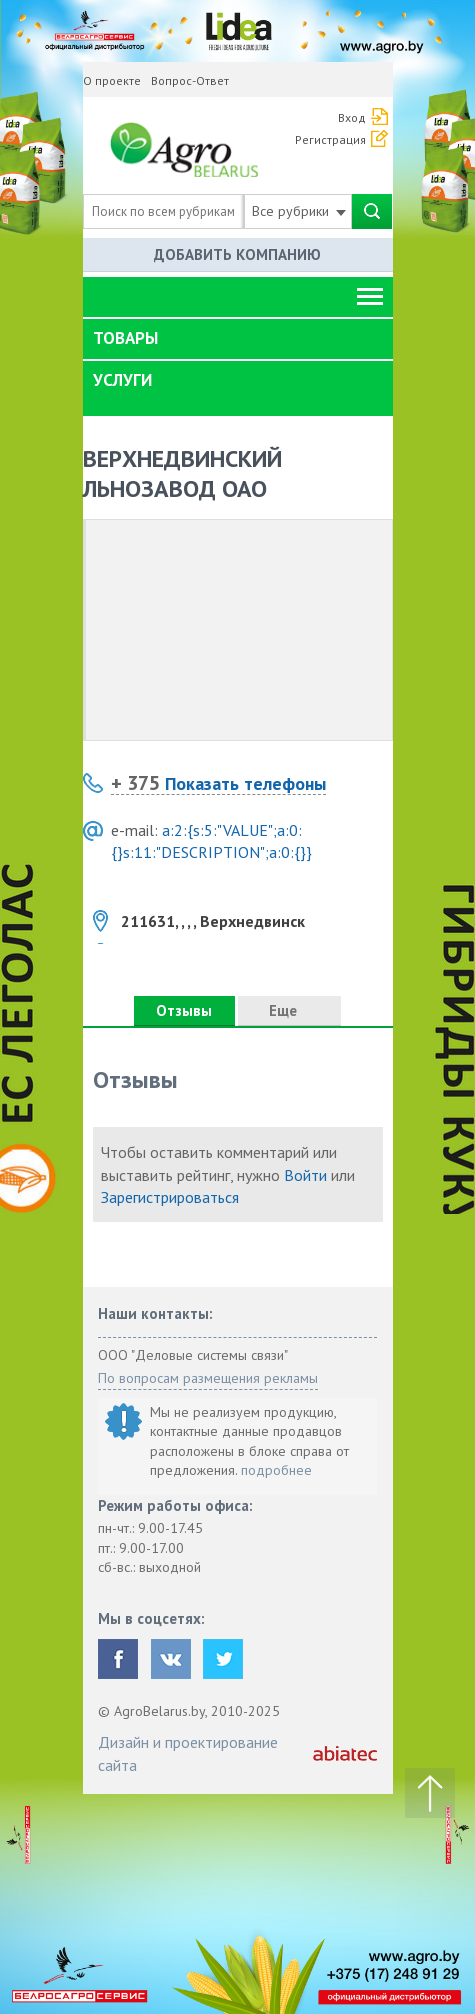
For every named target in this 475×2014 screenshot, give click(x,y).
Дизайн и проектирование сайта (188, 1753)
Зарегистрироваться (170, 1197)
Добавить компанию (237, 254)
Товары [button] (125, 338)
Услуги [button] (122, 380)
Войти (305, 1175)
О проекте (112, 80)
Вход (352, 117)
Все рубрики (299, 211)
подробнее (276, 1470)
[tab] (238, 339)
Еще (289, 1010)
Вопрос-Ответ (190, 80)
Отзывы (184, 1010)
